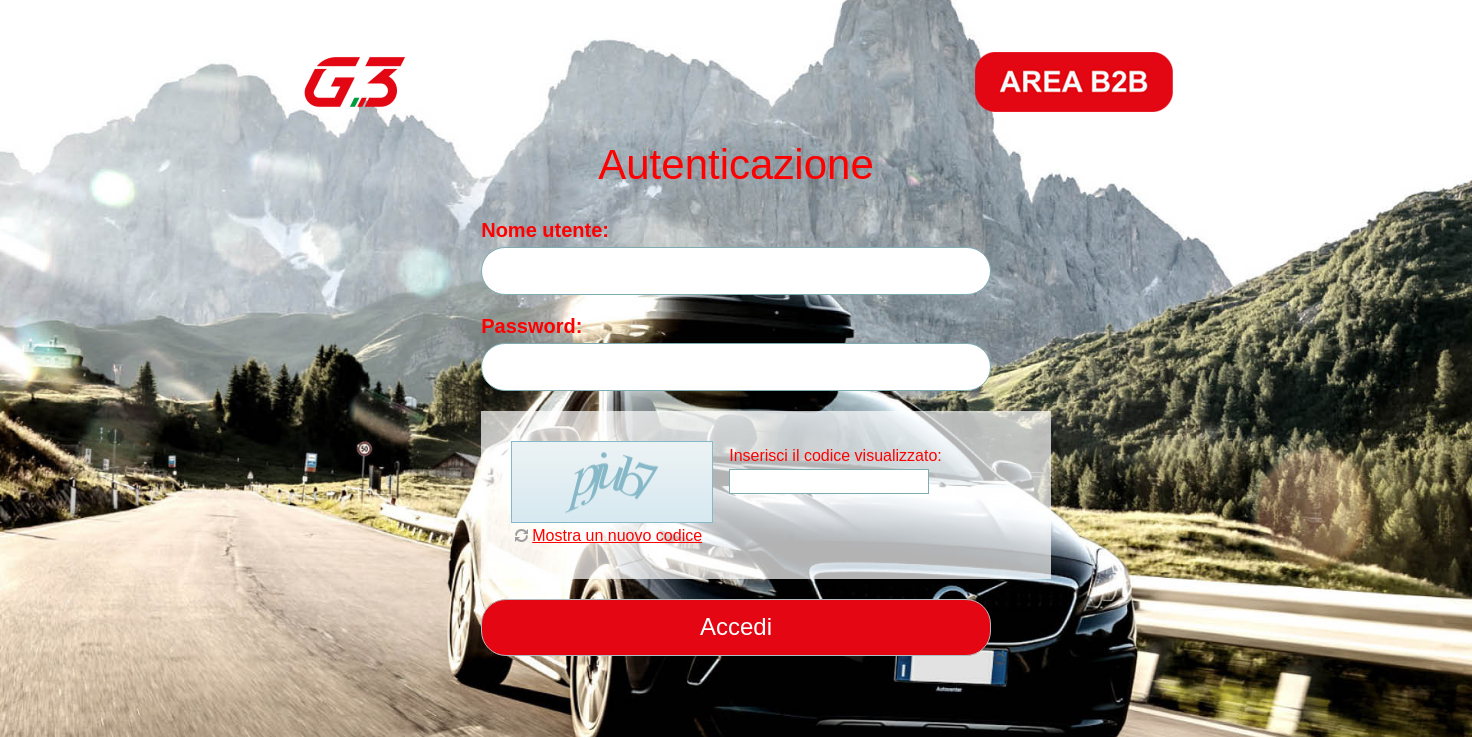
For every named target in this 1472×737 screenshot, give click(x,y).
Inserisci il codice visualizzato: (835, 455)
